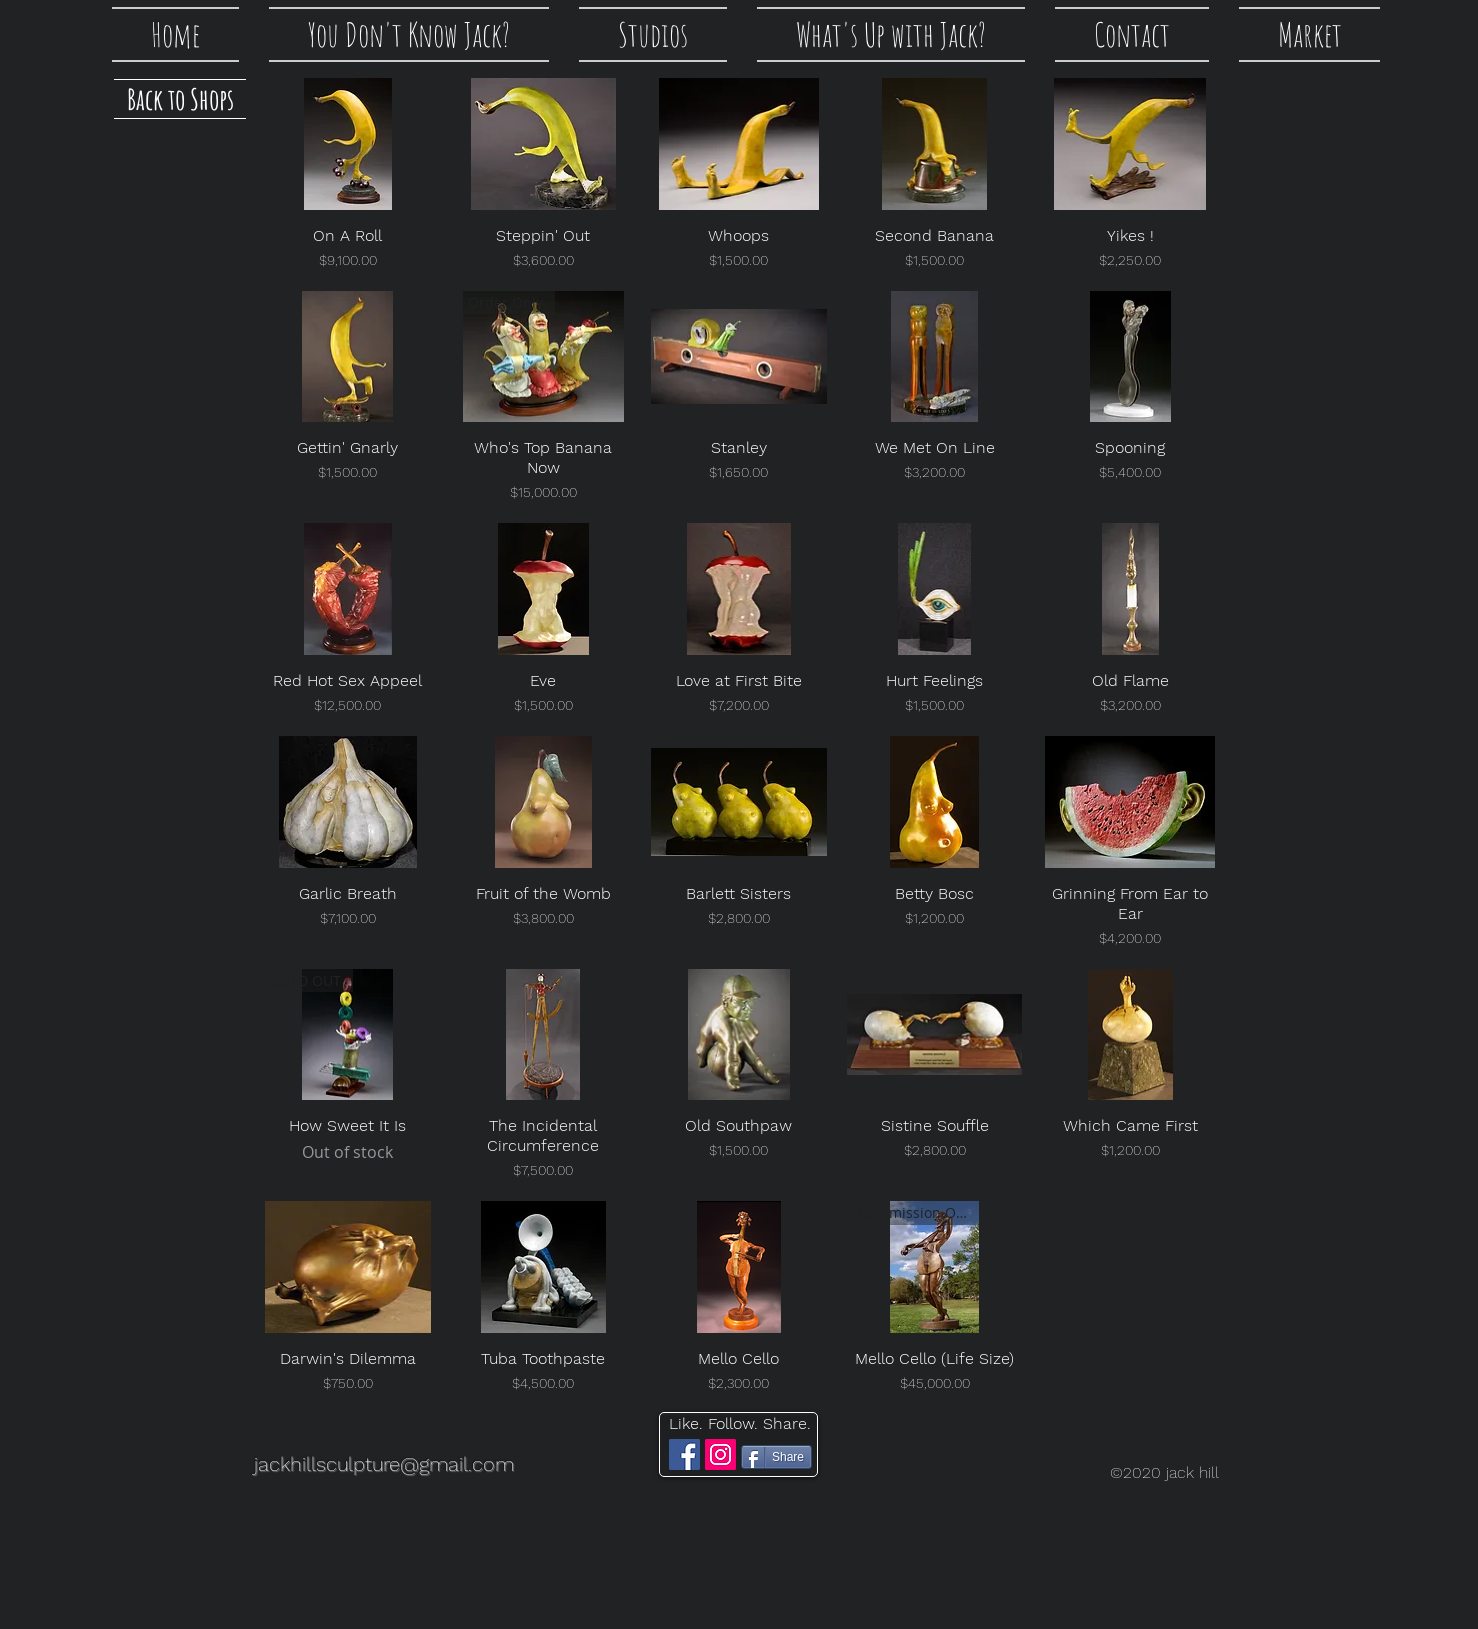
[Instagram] (720, 1454)
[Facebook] (684, 1454)
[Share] (776, 1457)
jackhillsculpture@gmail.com (384, 1464)
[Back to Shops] (180, 99)
